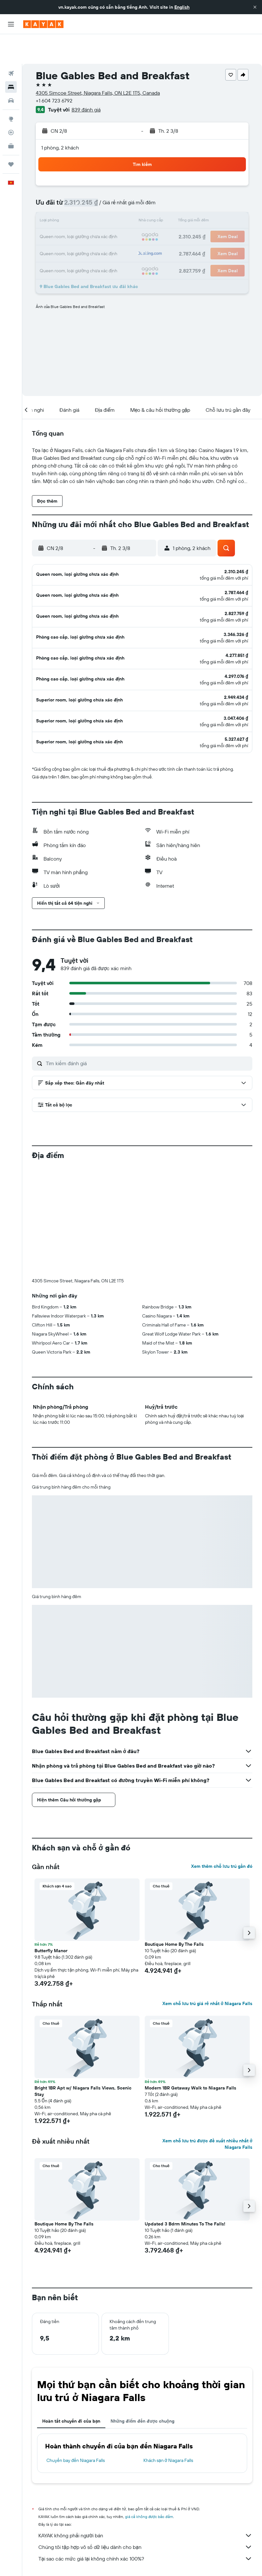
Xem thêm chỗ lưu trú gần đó (221, 1831)
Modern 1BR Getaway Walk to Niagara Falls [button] (190, 2052)
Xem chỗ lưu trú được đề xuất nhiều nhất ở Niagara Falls (207, 2108)
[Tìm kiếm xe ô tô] (11, 70)
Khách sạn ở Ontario (205, 2556)
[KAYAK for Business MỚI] (11, 116)
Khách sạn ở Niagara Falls (168, 2425)
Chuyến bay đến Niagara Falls (75, 2425)
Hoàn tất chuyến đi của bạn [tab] (71, 2385)
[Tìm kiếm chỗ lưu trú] (11, 57)
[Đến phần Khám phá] (11, 89)
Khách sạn (73, 2556)
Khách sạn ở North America (113, 2556)
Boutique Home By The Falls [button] (174, 1909)
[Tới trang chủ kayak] (43, 24)
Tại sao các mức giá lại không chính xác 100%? (145, 2523)
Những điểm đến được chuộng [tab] (142, 2385)
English (181, 7)
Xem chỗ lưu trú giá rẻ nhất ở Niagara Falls (207, 1968)
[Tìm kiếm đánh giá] (147, 1027)
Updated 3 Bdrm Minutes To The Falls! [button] (185, 2188)
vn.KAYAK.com (44, 2556)
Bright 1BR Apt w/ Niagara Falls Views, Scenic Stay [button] (82, 2056)
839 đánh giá (86, 80)
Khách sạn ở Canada (162, 2556)
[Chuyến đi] (11, 134)
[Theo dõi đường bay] (11, 102)
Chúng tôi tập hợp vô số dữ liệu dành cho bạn (145, 2511)
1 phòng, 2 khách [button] (60, 118)
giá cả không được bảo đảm (149, 2481)
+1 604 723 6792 (54, 71)
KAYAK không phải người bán (145, 2500)
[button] (255, 7)
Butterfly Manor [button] (50, 1915)
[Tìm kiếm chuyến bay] (11, 43)
